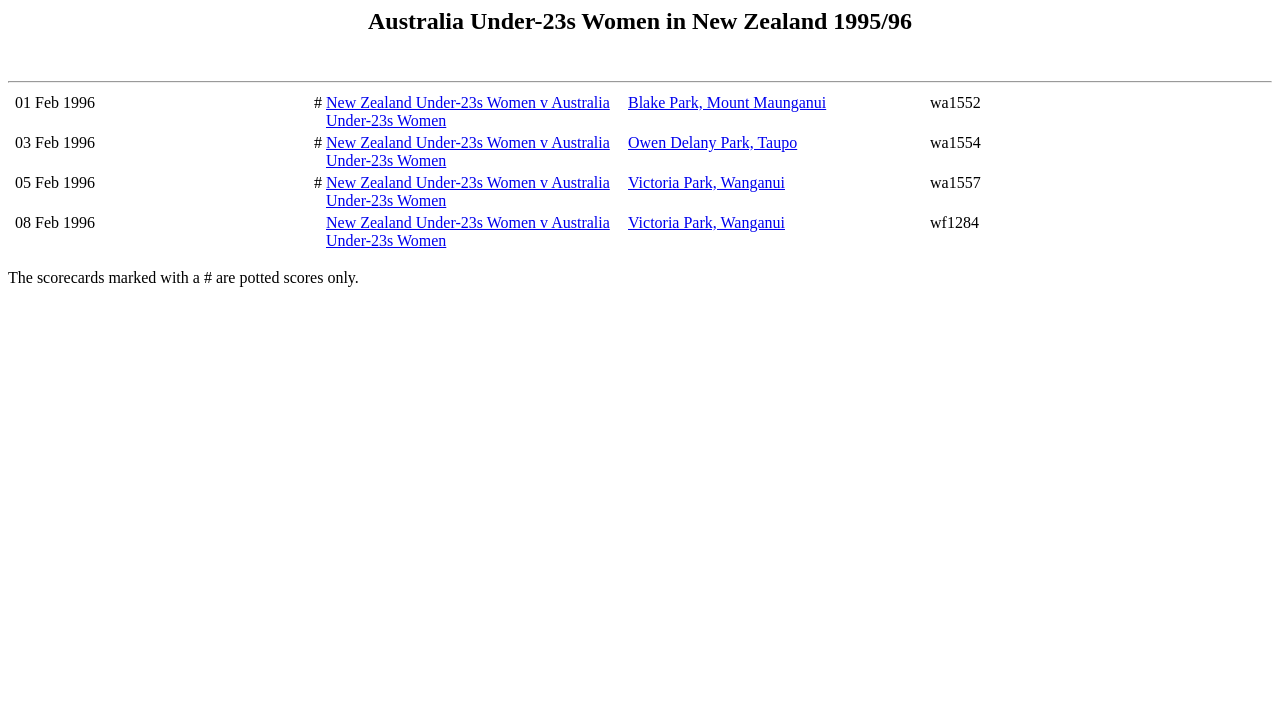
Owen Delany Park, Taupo (712, 142)
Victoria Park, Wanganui (706, 182)
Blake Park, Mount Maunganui (727, 102)
